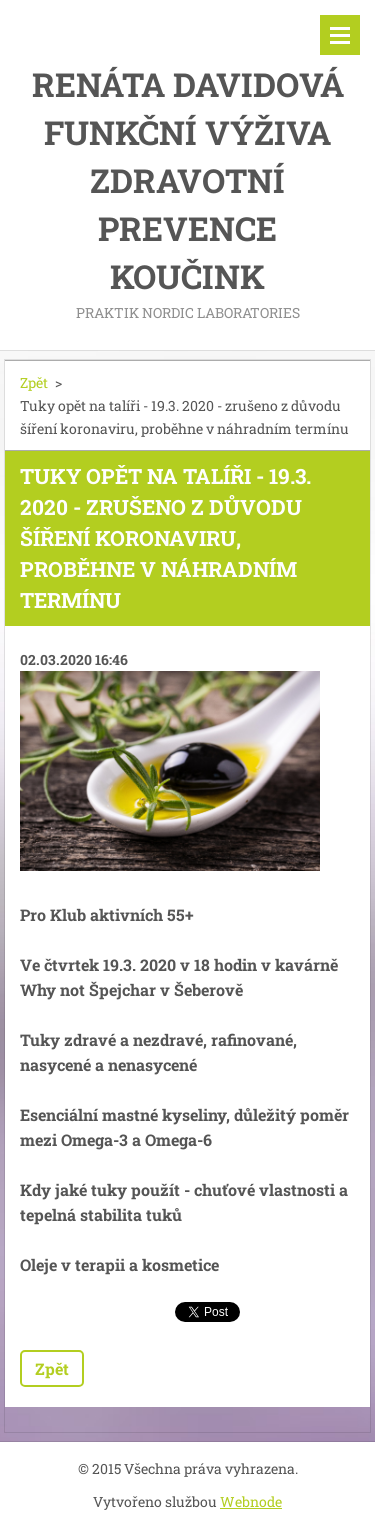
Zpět (34, 382)
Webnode (251, 1501)
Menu (340, 35)
